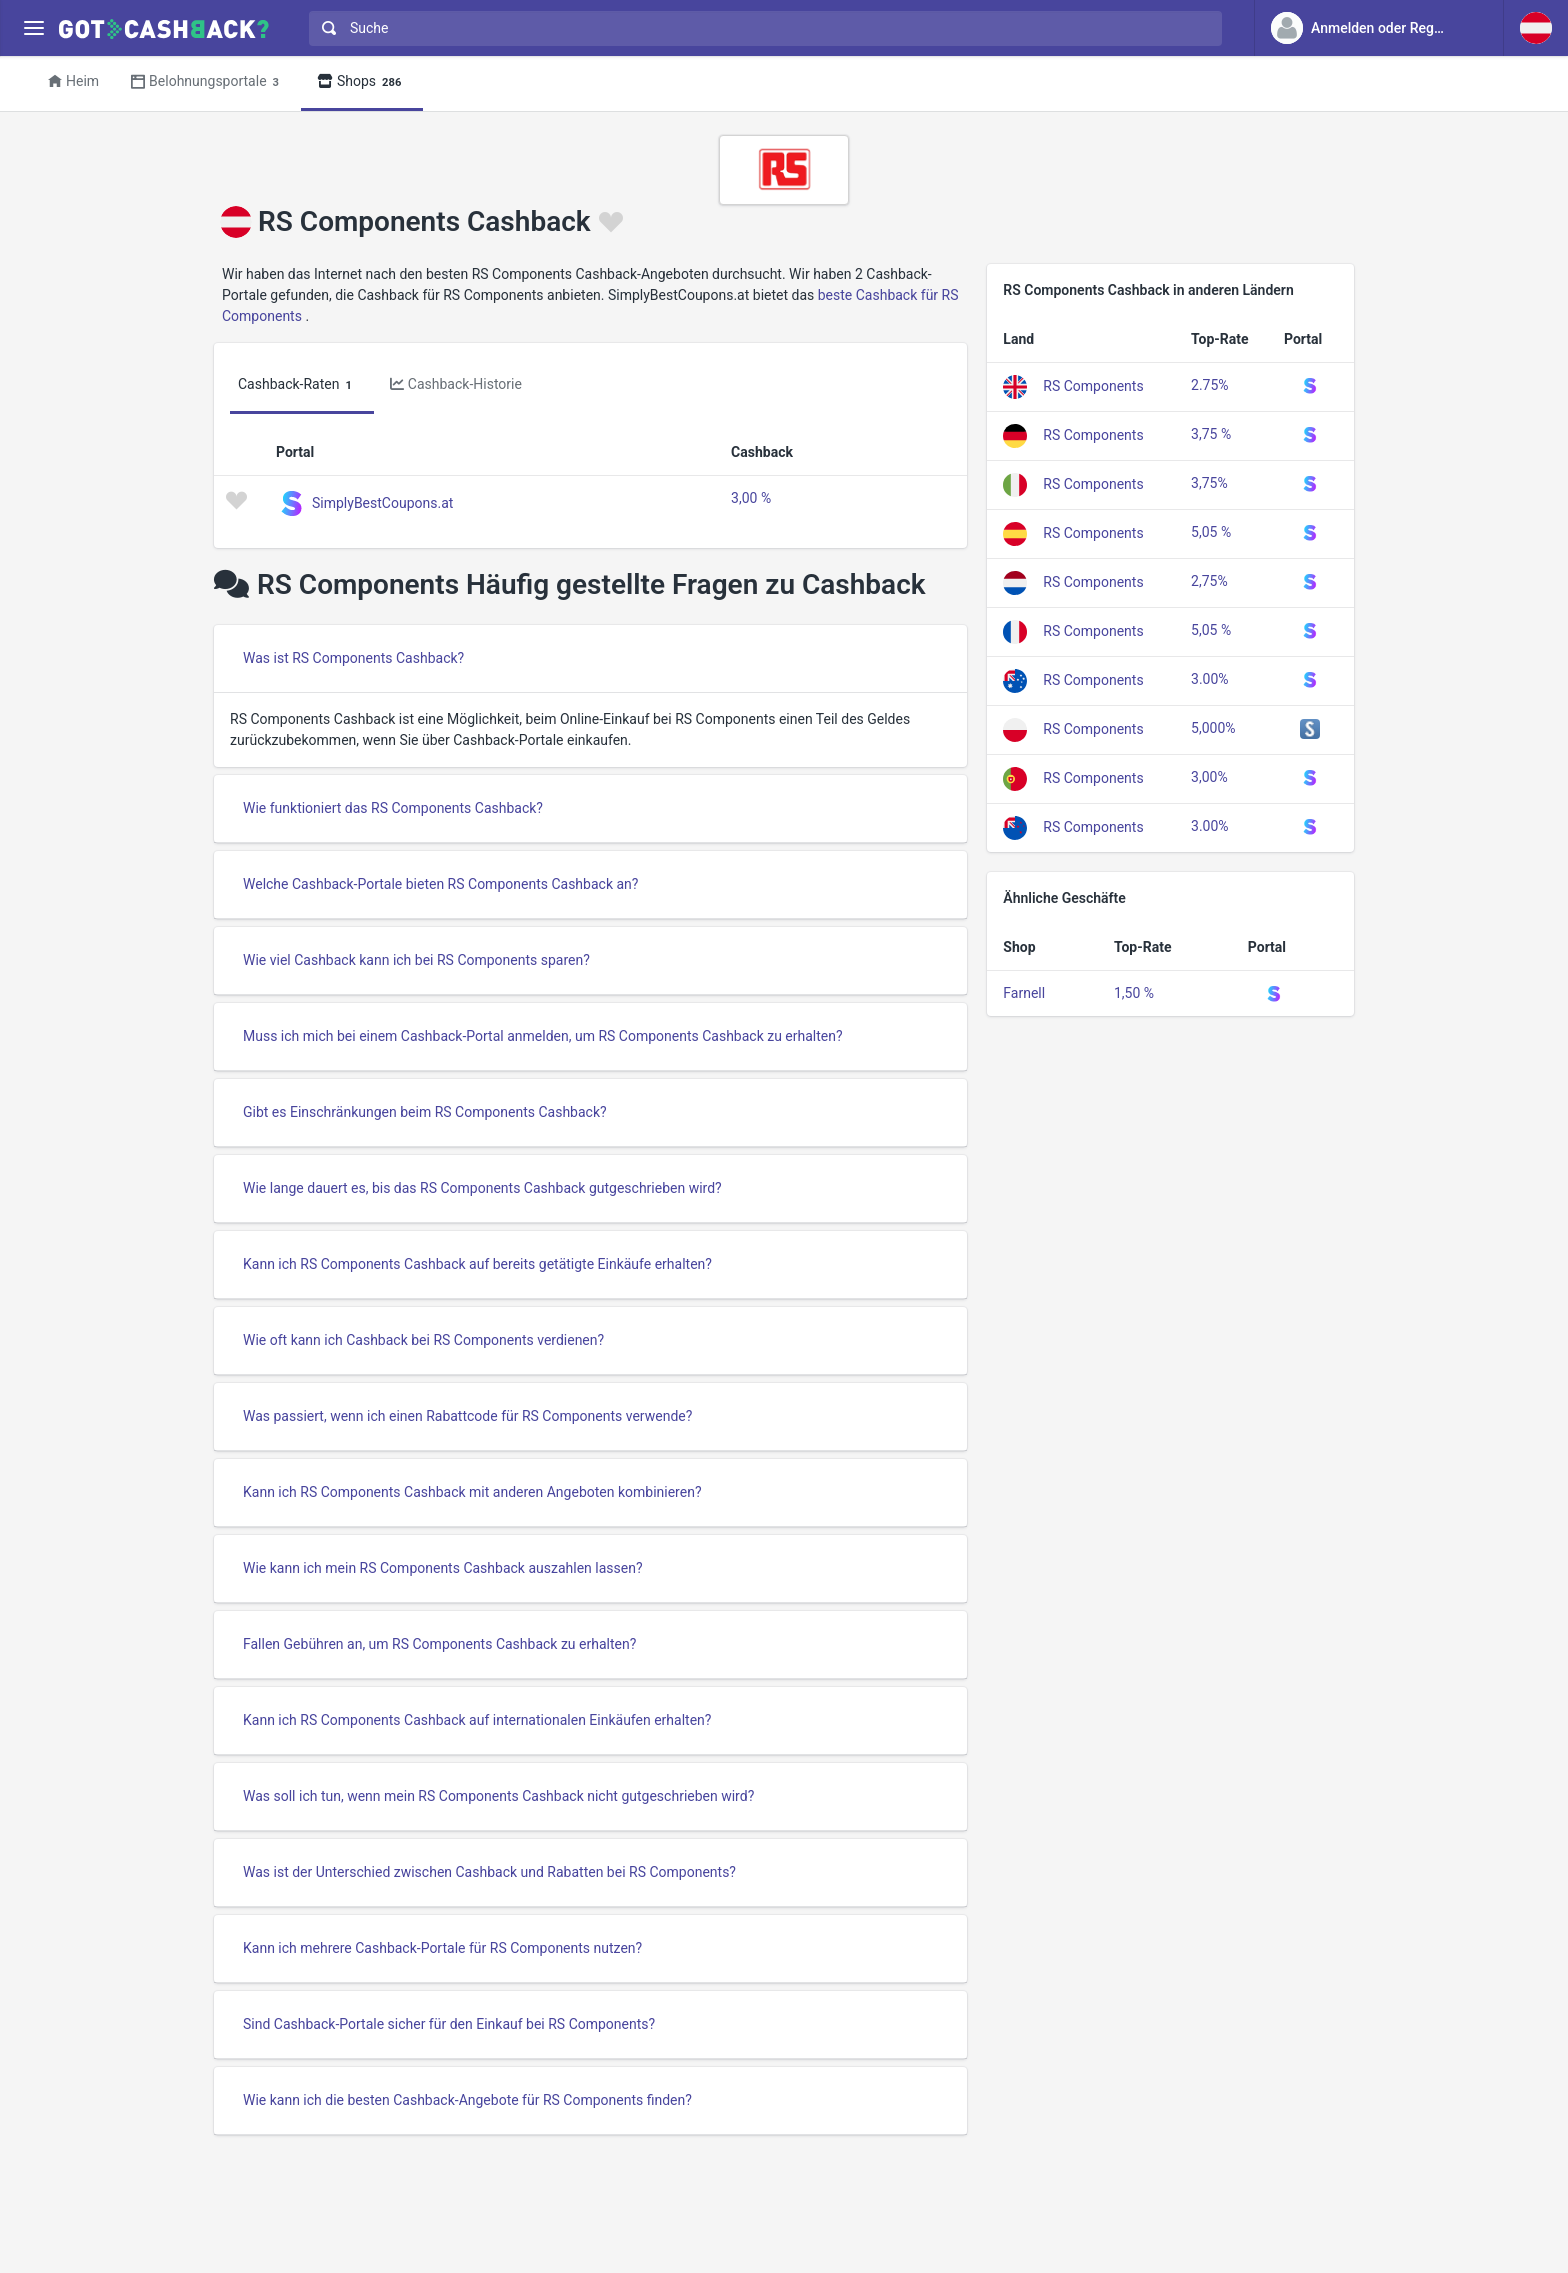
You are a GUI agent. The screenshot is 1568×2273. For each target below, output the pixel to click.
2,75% (1209, 581)
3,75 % (1211, 434)
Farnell (1024, 993)
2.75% (1210, 385)
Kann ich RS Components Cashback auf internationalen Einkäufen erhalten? (477, 1720)
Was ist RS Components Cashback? (353, 658)
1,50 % (1134, 993)
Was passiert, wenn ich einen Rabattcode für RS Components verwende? (467, 1416)
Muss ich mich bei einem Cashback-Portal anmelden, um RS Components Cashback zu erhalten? (543, 1036)
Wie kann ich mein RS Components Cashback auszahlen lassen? (443, 1568)
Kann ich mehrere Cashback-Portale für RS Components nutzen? (442, 1948)
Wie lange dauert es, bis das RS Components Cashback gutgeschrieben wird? (482, 1188)
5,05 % (1211, 532)
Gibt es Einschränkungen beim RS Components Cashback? (425, 1112)
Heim (73, 81)
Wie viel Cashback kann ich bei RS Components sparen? (416, 960)
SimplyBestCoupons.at (382, 502)
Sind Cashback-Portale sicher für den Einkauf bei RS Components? (449, 2024)
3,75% (1209, 483)
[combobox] (761, 28)
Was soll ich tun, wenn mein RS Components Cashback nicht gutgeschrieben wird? (498, 1796)
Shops (362, 82)
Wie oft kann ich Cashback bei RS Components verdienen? (423, 1340)
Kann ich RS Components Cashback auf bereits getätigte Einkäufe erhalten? (477, 1264)
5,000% (1213, 728)
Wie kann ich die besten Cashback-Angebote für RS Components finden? (467, 2100)
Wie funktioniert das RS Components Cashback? (393, 808)
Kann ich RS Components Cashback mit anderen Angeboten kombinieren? (472, 1492)
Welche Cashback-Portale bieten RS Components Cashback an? (440, 884)
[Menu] (33, 28)
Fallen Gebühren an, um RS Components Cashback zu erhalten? (439, 1644)
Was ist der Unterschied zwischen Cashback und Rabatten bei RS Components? (489, 1872)
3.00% (1210, 679)
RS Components (1093, 385)
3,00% (1209, 777)
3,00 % (751, 498)
